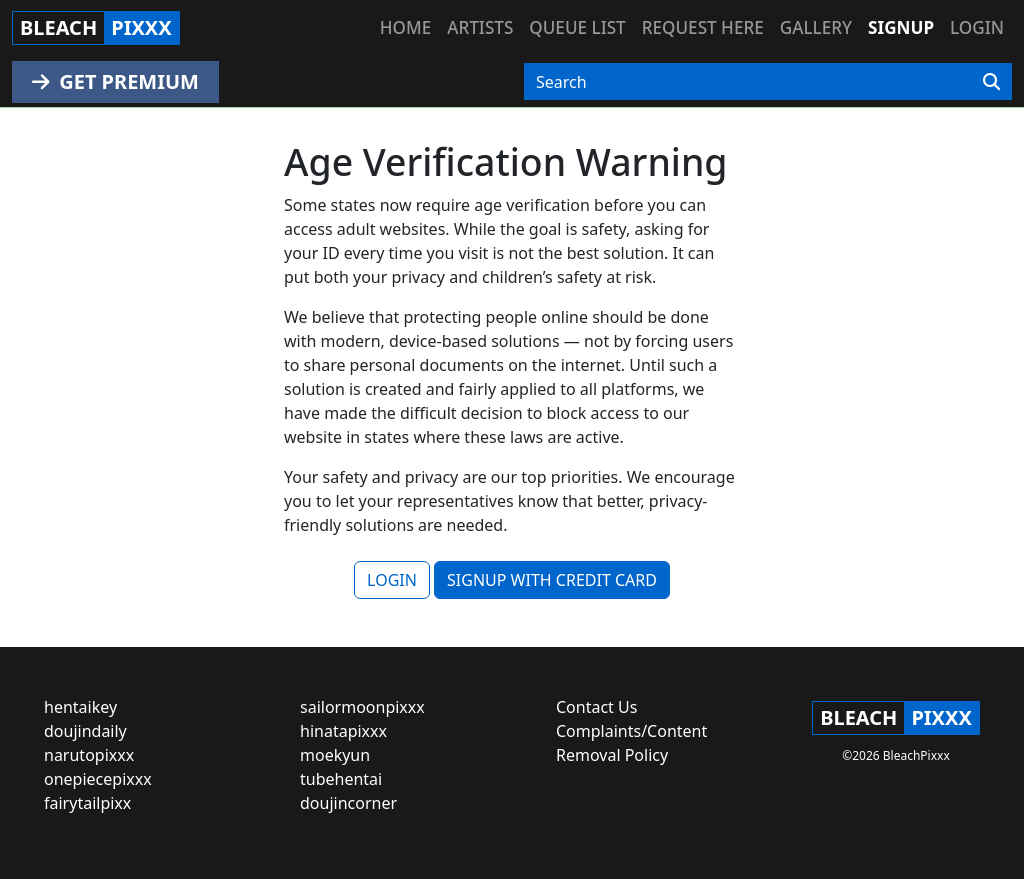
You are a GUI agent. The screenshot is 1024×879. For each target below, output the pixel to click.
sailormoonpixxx (362, 707)
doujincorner (348, 803)
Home (405, 27)
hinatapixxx (343, 731)
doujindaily (85, 731)
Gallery (816, 27)
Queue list (577, 27)
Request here (703, 27)
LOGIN (392, 580)
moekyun (335, 755)
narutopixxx (89, 755)
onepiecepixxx (98, 779)
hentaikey (80, 707)
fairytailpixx (87, 803)
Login (977, 27)
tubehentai (341, 779)
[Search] (991, 82)
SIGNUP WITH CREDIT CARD (552, 580)
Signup (901, 27)
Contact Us (596, 707)
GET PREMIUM (115, 81)
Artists (480, 27)
